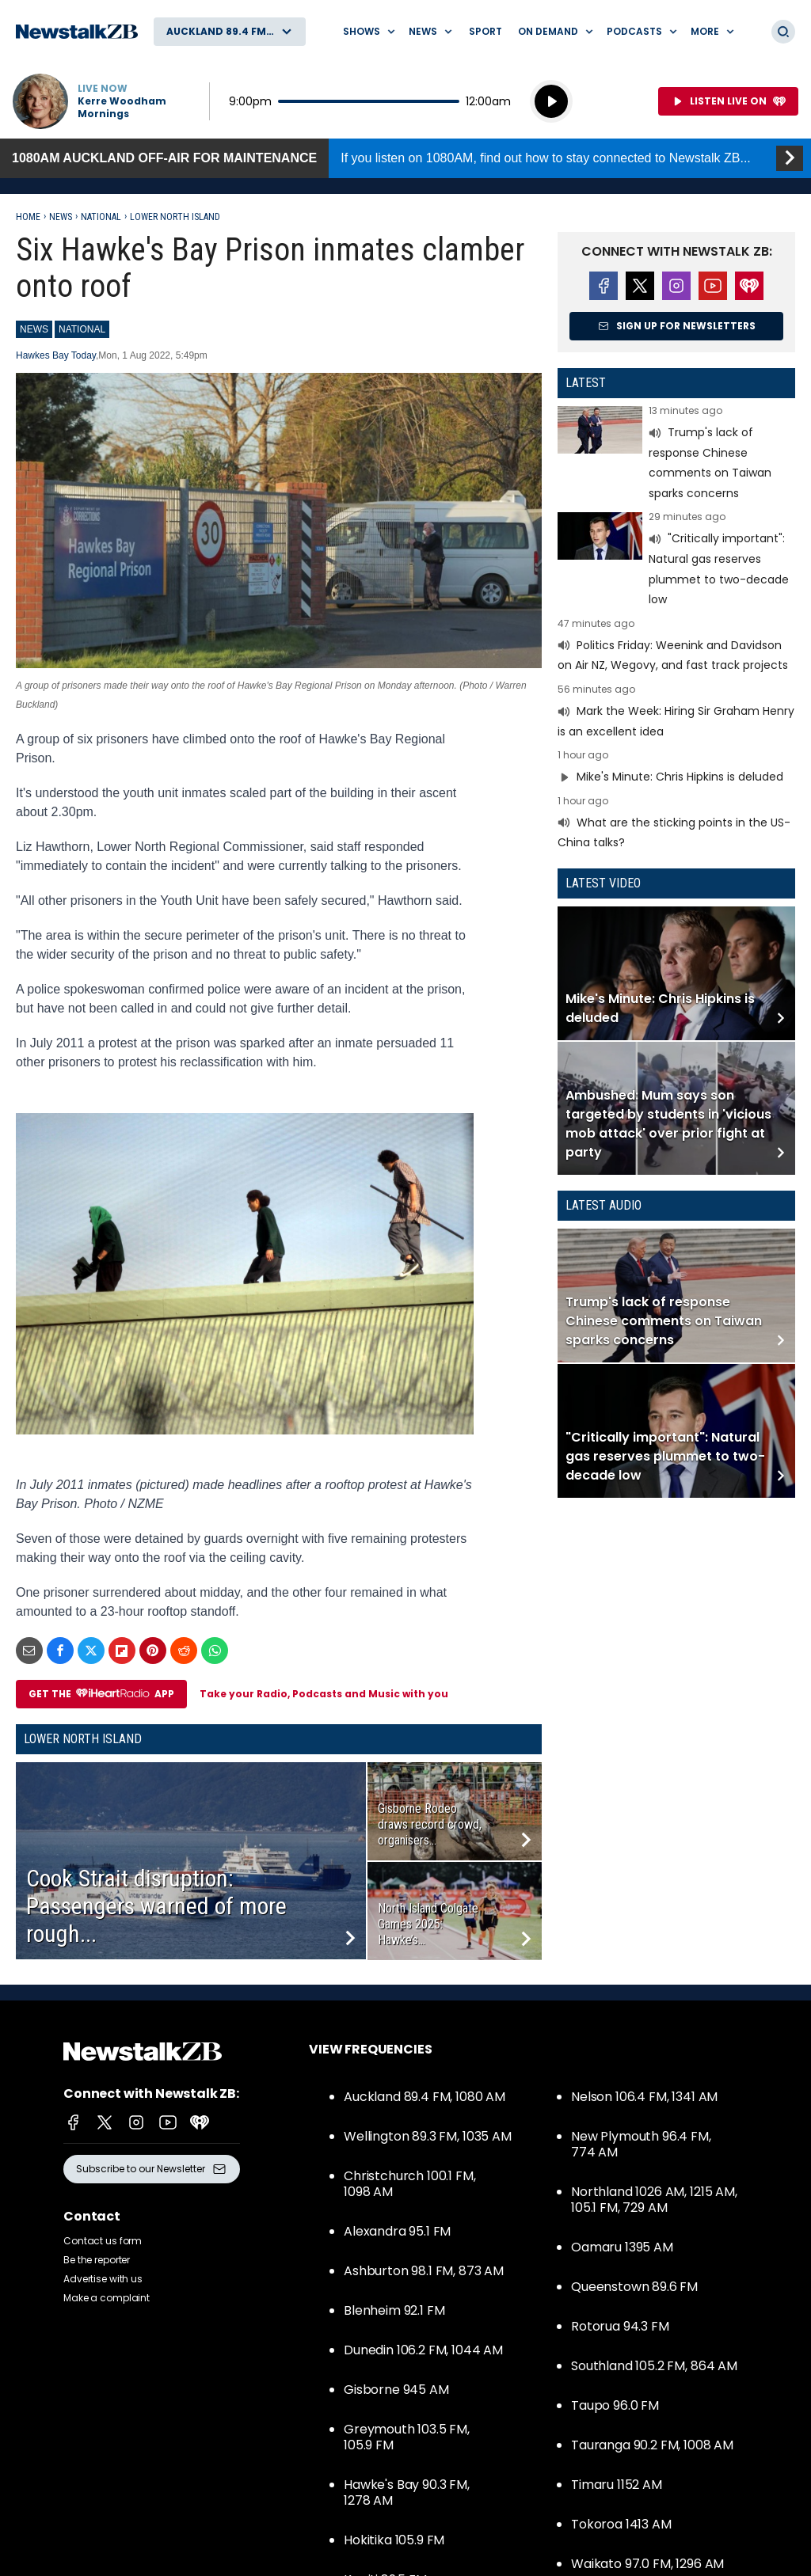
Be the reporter (96, 2259)
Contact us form (102, 2240)
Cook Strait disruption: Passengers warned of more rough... (156, 1905)
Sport (485, 31)
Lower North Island (175, 216)
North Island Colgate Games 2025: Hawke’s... (428, 1924)
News (60, 216)
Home (28, 216)
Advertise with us (103, 2278)
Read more (676, 454)
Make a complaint (106, 2297)
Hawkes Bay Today (56, 355)
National (101, 216)
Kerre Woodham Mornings (122, 107)
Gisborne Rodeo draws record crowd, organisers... (430, 1824)
